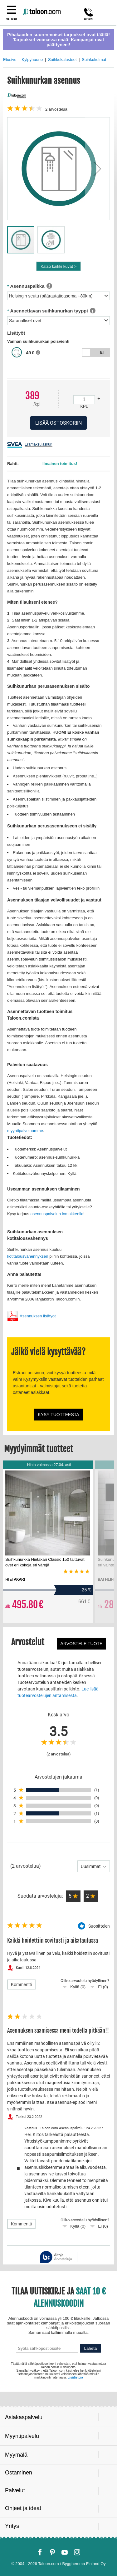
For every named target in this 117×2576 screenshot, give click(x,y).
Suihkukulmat (94, 59)
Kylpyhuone (32, 59)
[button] (97, 168)
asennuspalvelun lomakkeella (56, 1213)
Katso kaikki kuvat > (58, 266)
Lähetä (90, 2348)
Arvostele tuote (82, 1643)
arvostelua (56, 109)
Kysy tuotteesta (58, 1414)
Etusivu (10, 59)
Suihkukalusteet (62, 59)
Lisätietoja (75, 2377)
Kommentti (21, 1984)
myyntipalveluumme (25, 1130)
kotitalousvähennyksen (27, 1256)
